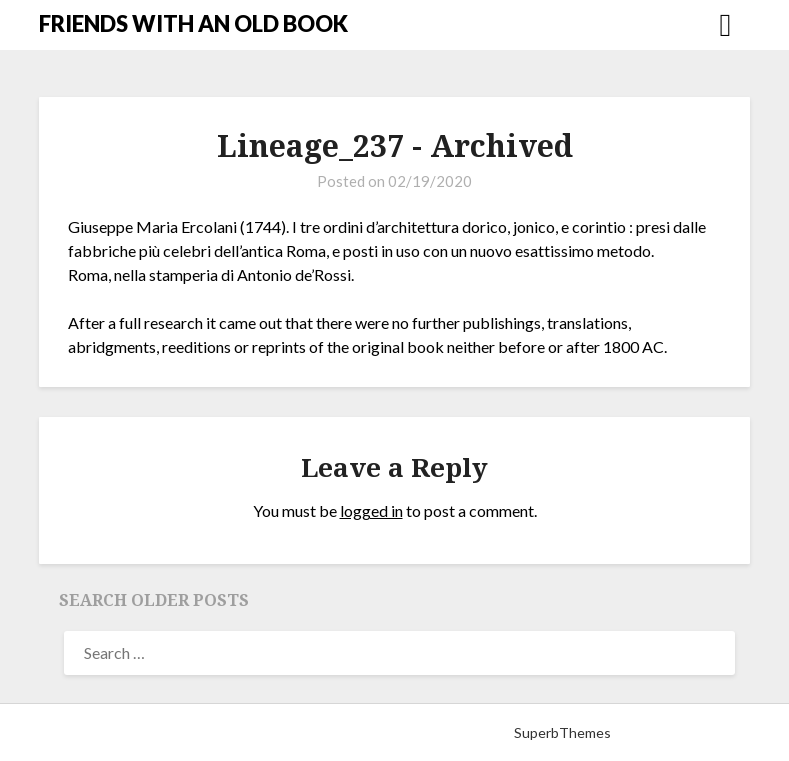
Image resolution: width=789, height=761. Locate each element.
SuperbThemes (562, 732)
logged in (371, 510)
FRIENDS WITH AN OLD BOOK (193, 23)
